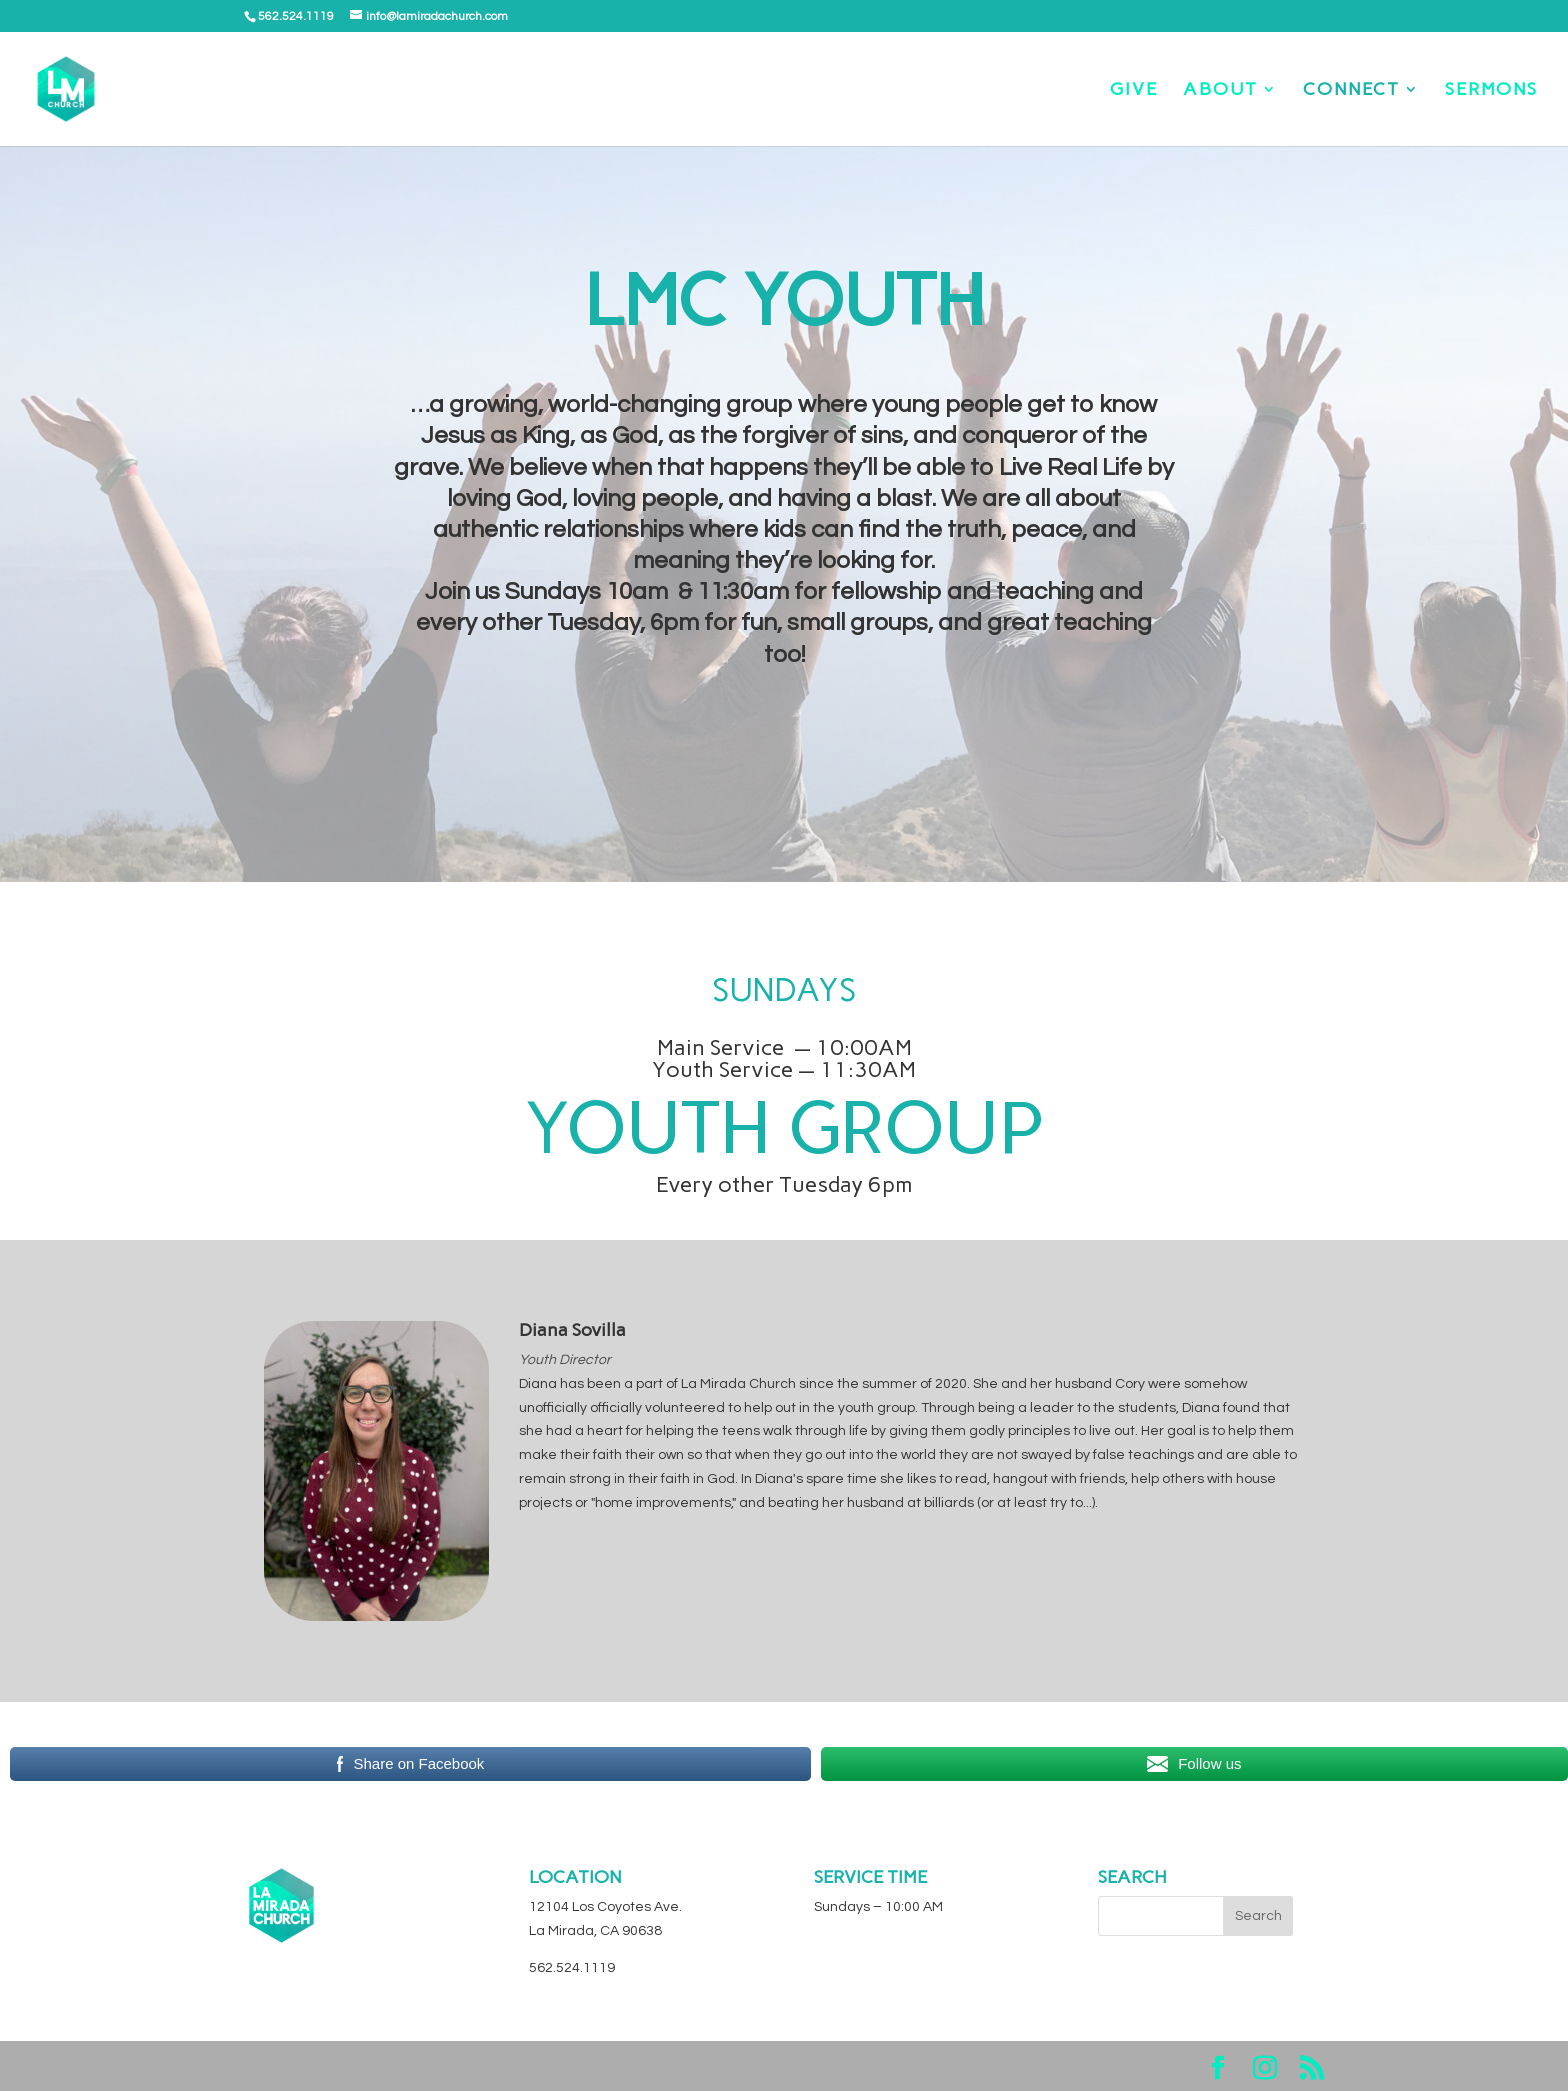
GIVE (1134, 91)
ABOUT (1220, 91)
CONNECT (1351, 91)
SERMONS (1491, 91)
